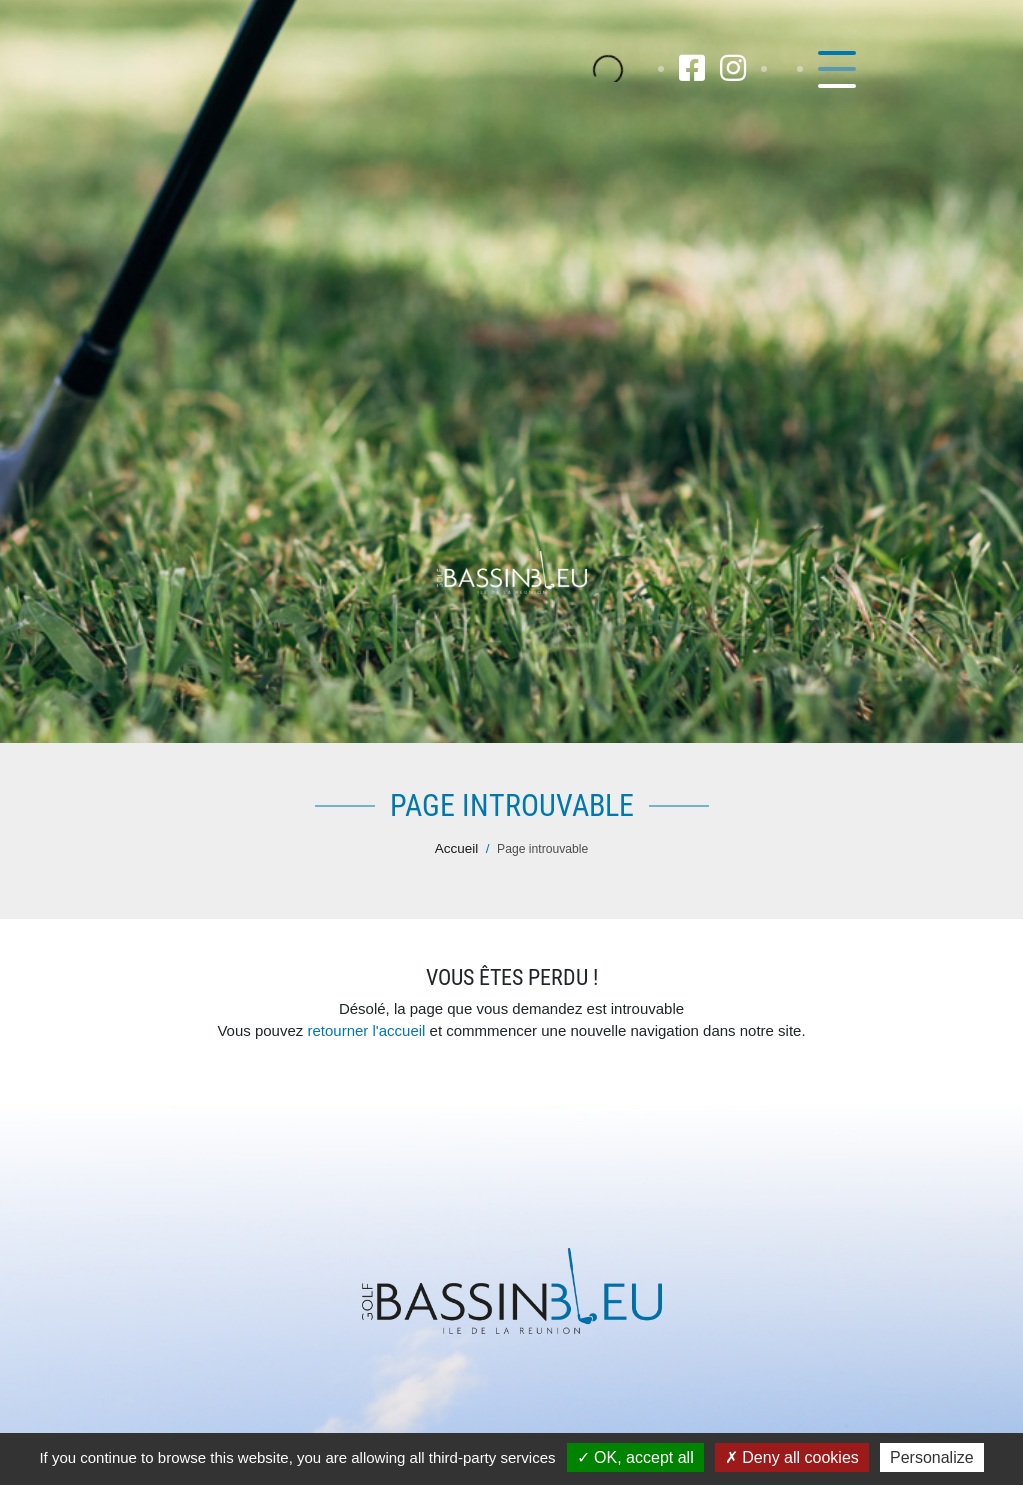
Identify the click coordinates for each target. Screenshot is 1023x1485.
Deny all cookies (792, 1457)
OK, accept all (635, 1457)
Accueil (457, 848)
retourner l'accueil (366, 1030)
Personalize (932, 1457)
